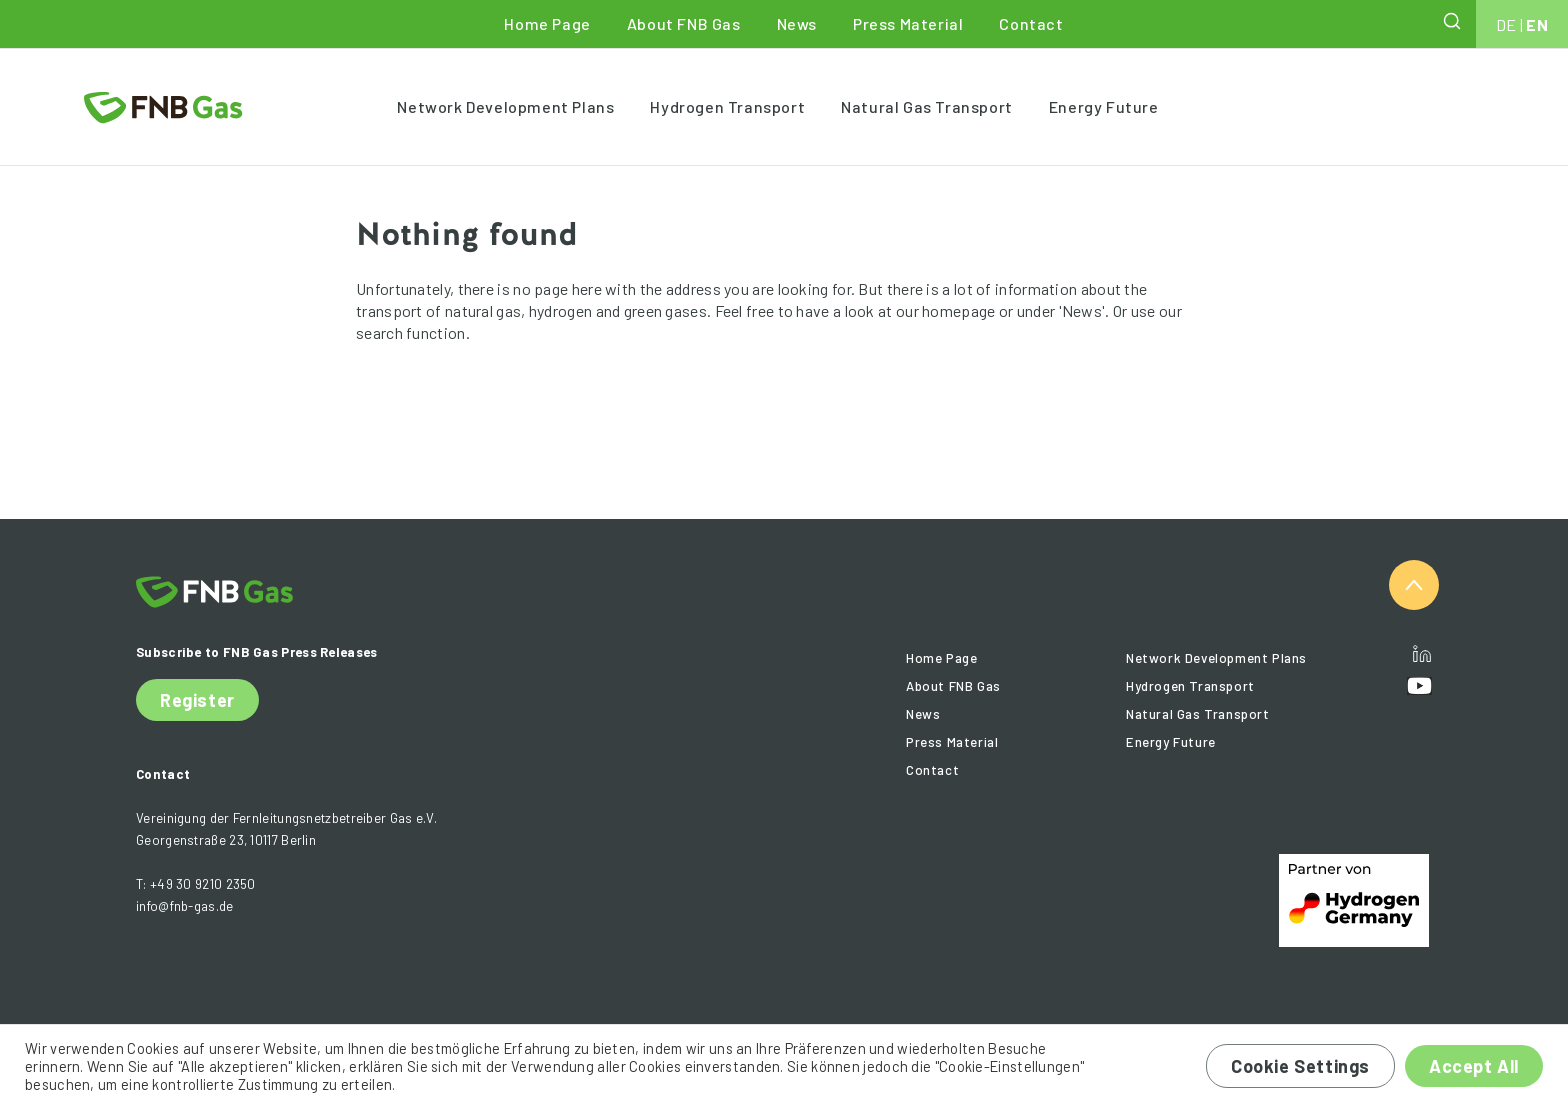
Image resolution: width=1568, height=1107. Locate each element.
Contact (1031, 23)
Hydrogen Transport (727, 106)
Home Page (547, 23)
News (797, 23)
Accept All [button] (1474, 1066)
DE (1506, 24)
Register (197, 700)
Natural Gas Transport (927, 106)
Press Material (908, 23)
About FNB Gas (684, 23)
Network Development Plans (505, 106)
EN (1537, 24)
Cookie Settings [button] (1300, 1066)
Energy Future (1104, 106)
